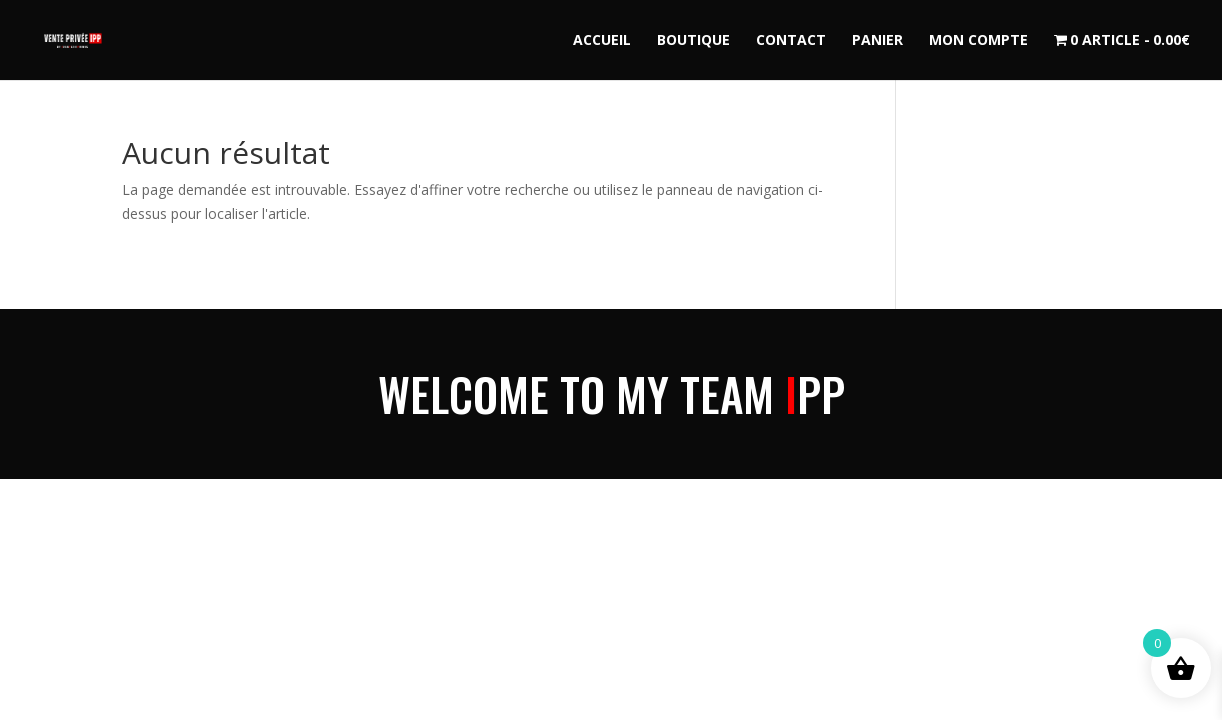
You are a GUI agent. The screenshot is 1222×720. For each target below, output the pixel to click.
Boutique (693, 41)
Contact (791, 41)
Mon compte (978, 41)
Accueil (602, 41)
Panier (877, 41)
